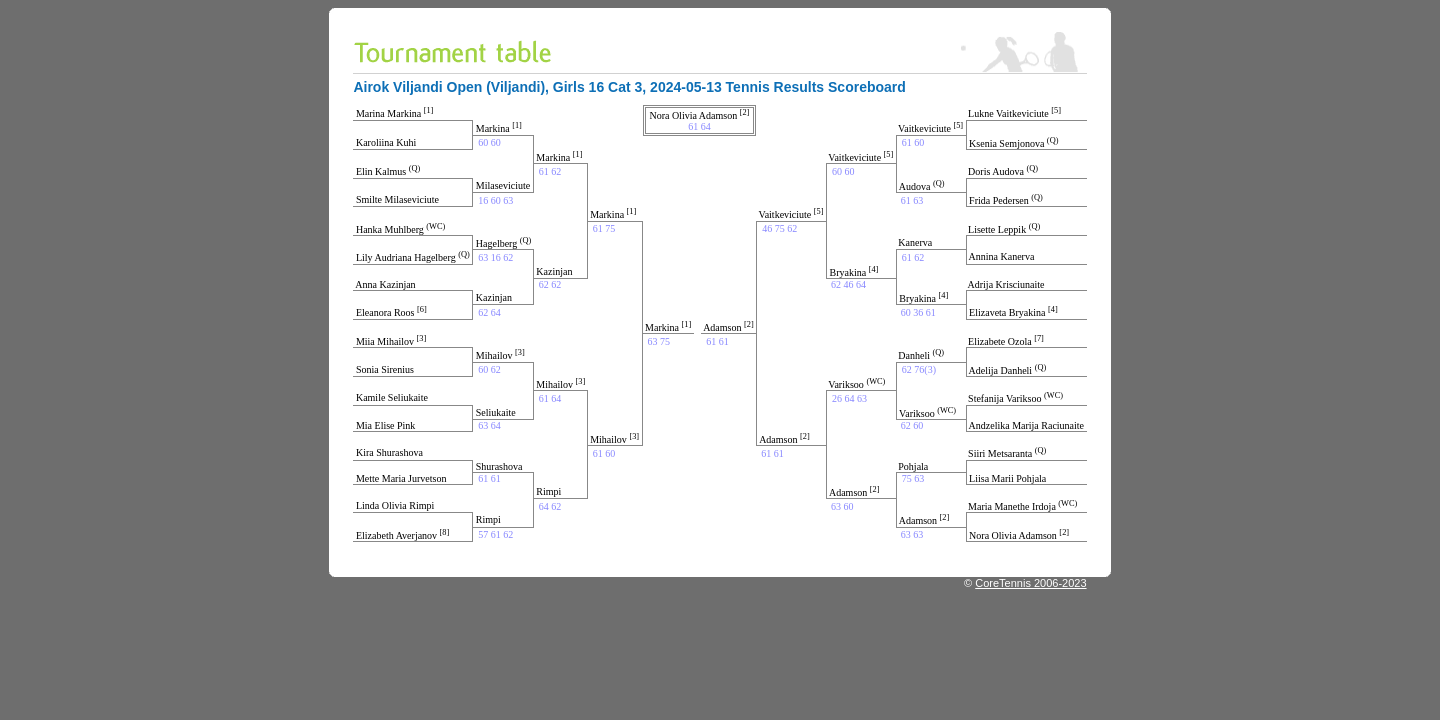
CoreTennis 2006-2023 (1030, 583)
